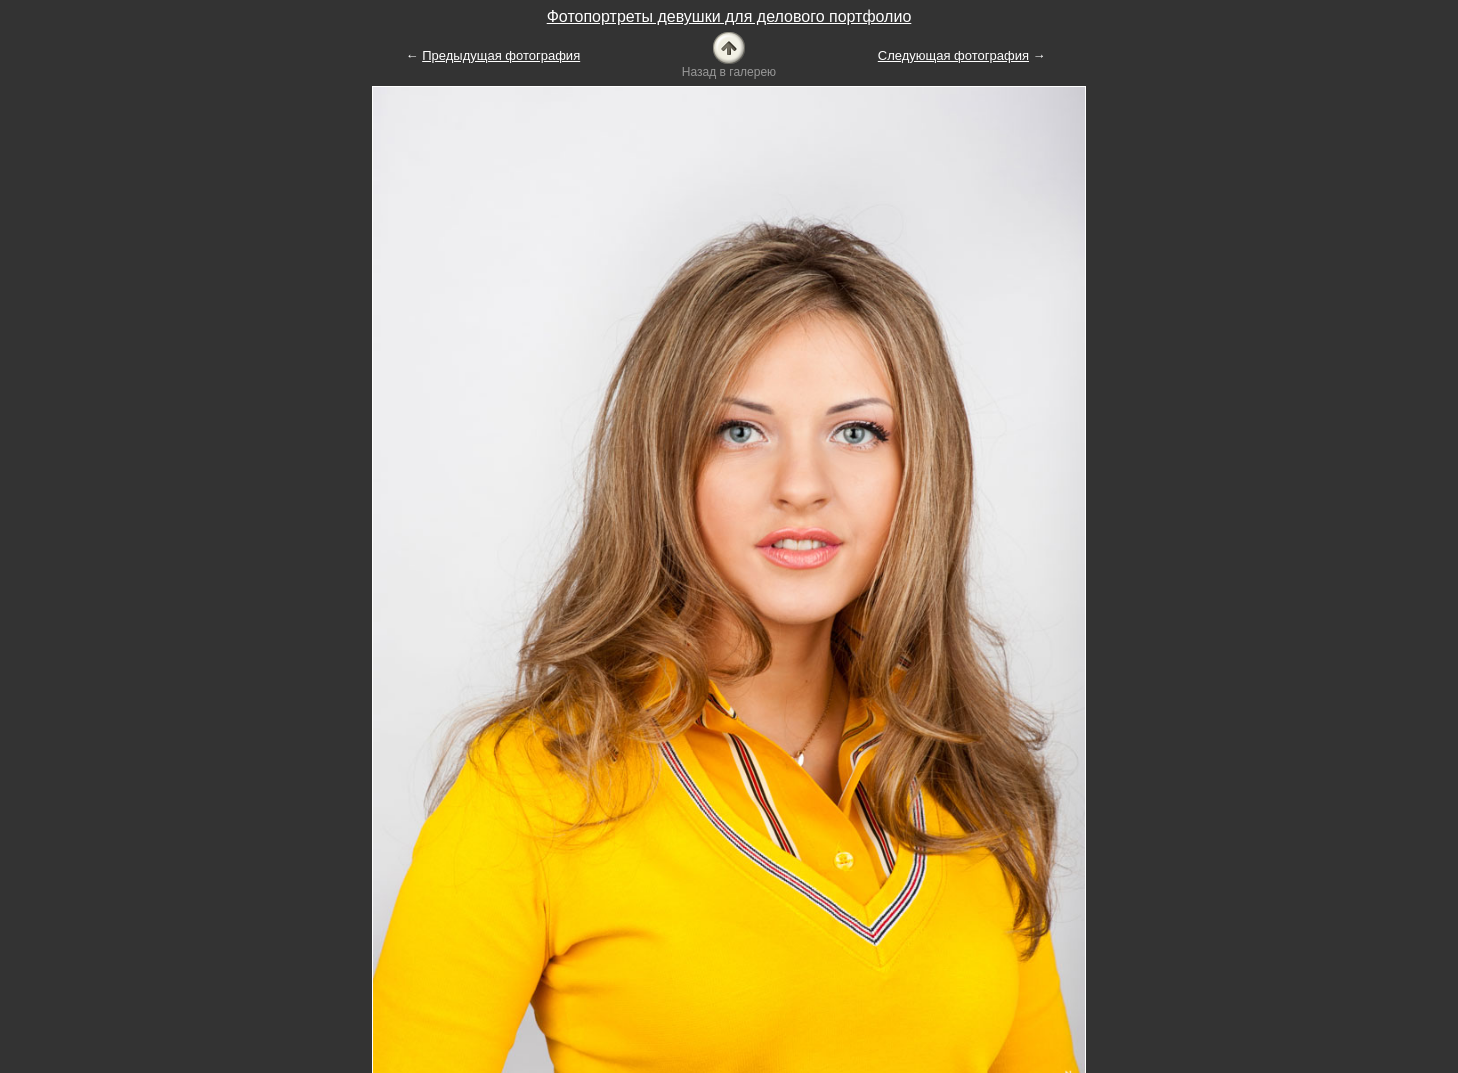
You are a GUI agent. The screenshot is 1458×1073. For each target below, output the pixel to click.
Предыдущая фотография (501, 55)
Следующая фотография (953, 55)
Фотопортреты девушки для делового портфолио (729, 16)
